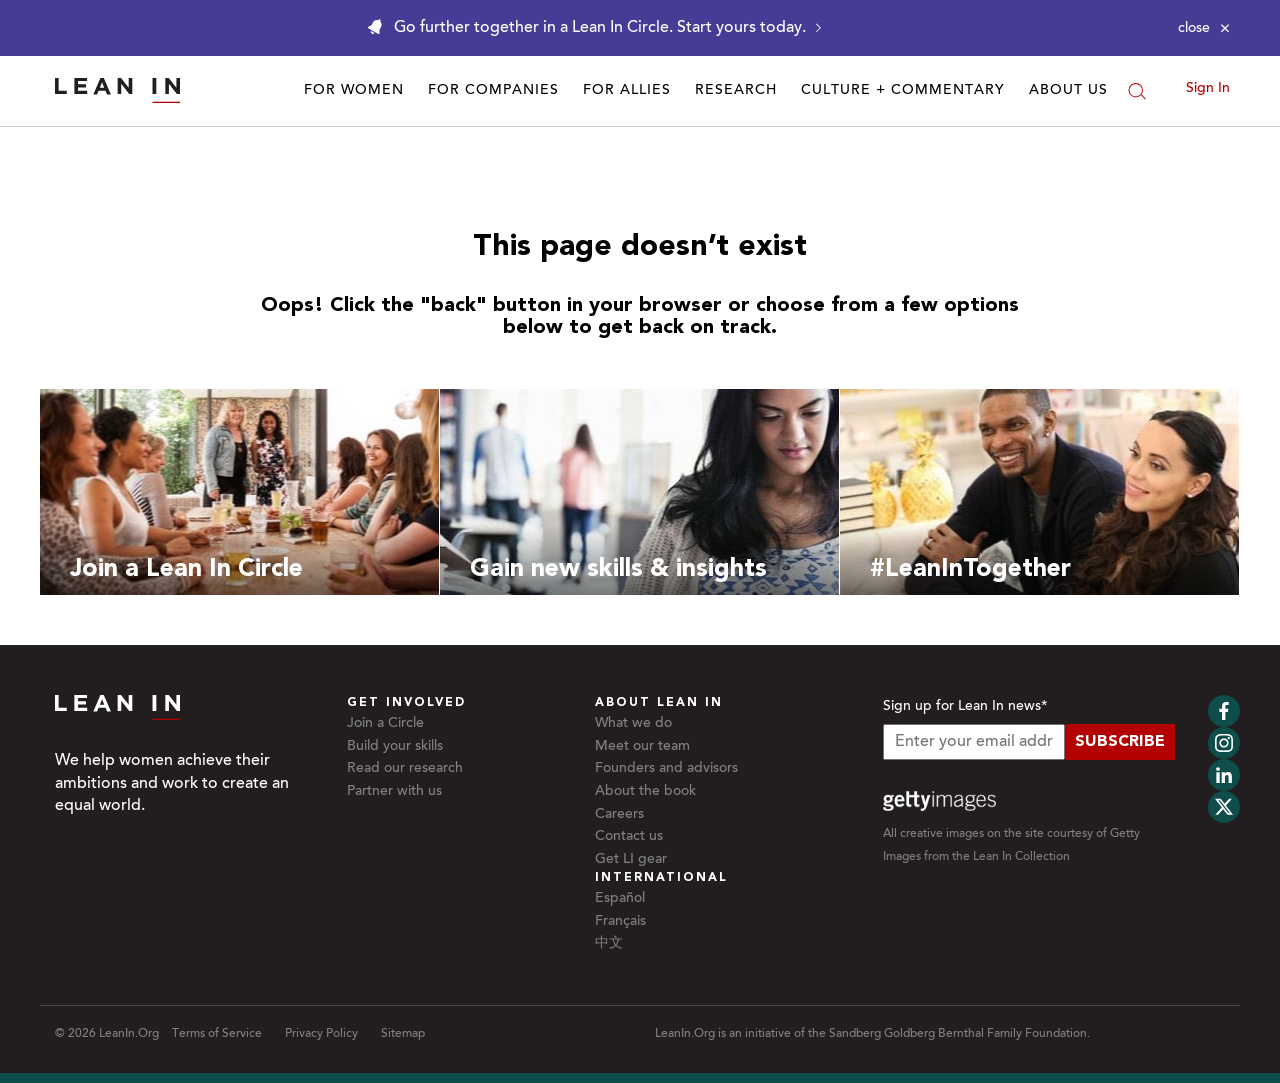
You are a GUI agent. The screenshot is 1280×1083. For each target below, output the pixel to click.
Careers (619, 815)
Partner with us (394, 792)
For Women (354, 91)
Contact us (629, 837)
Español (620, 899)
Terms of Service (217, 1034)
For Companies (493, 91)
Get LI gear (631, 860)
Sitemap (403, 1034)
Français (620, 922)
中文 (609, 944)
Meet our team (642, 747)
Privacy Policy (321, 1034)
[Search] (1137, 91)
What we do (633, 724)
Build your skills (395, 747)
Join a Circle (385, 724)
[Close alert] (1204, 28)
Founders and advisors (666, 769)
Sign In (1208, 89)
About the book (645, 792)
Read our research (405, 769)
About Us (1068, 91)
